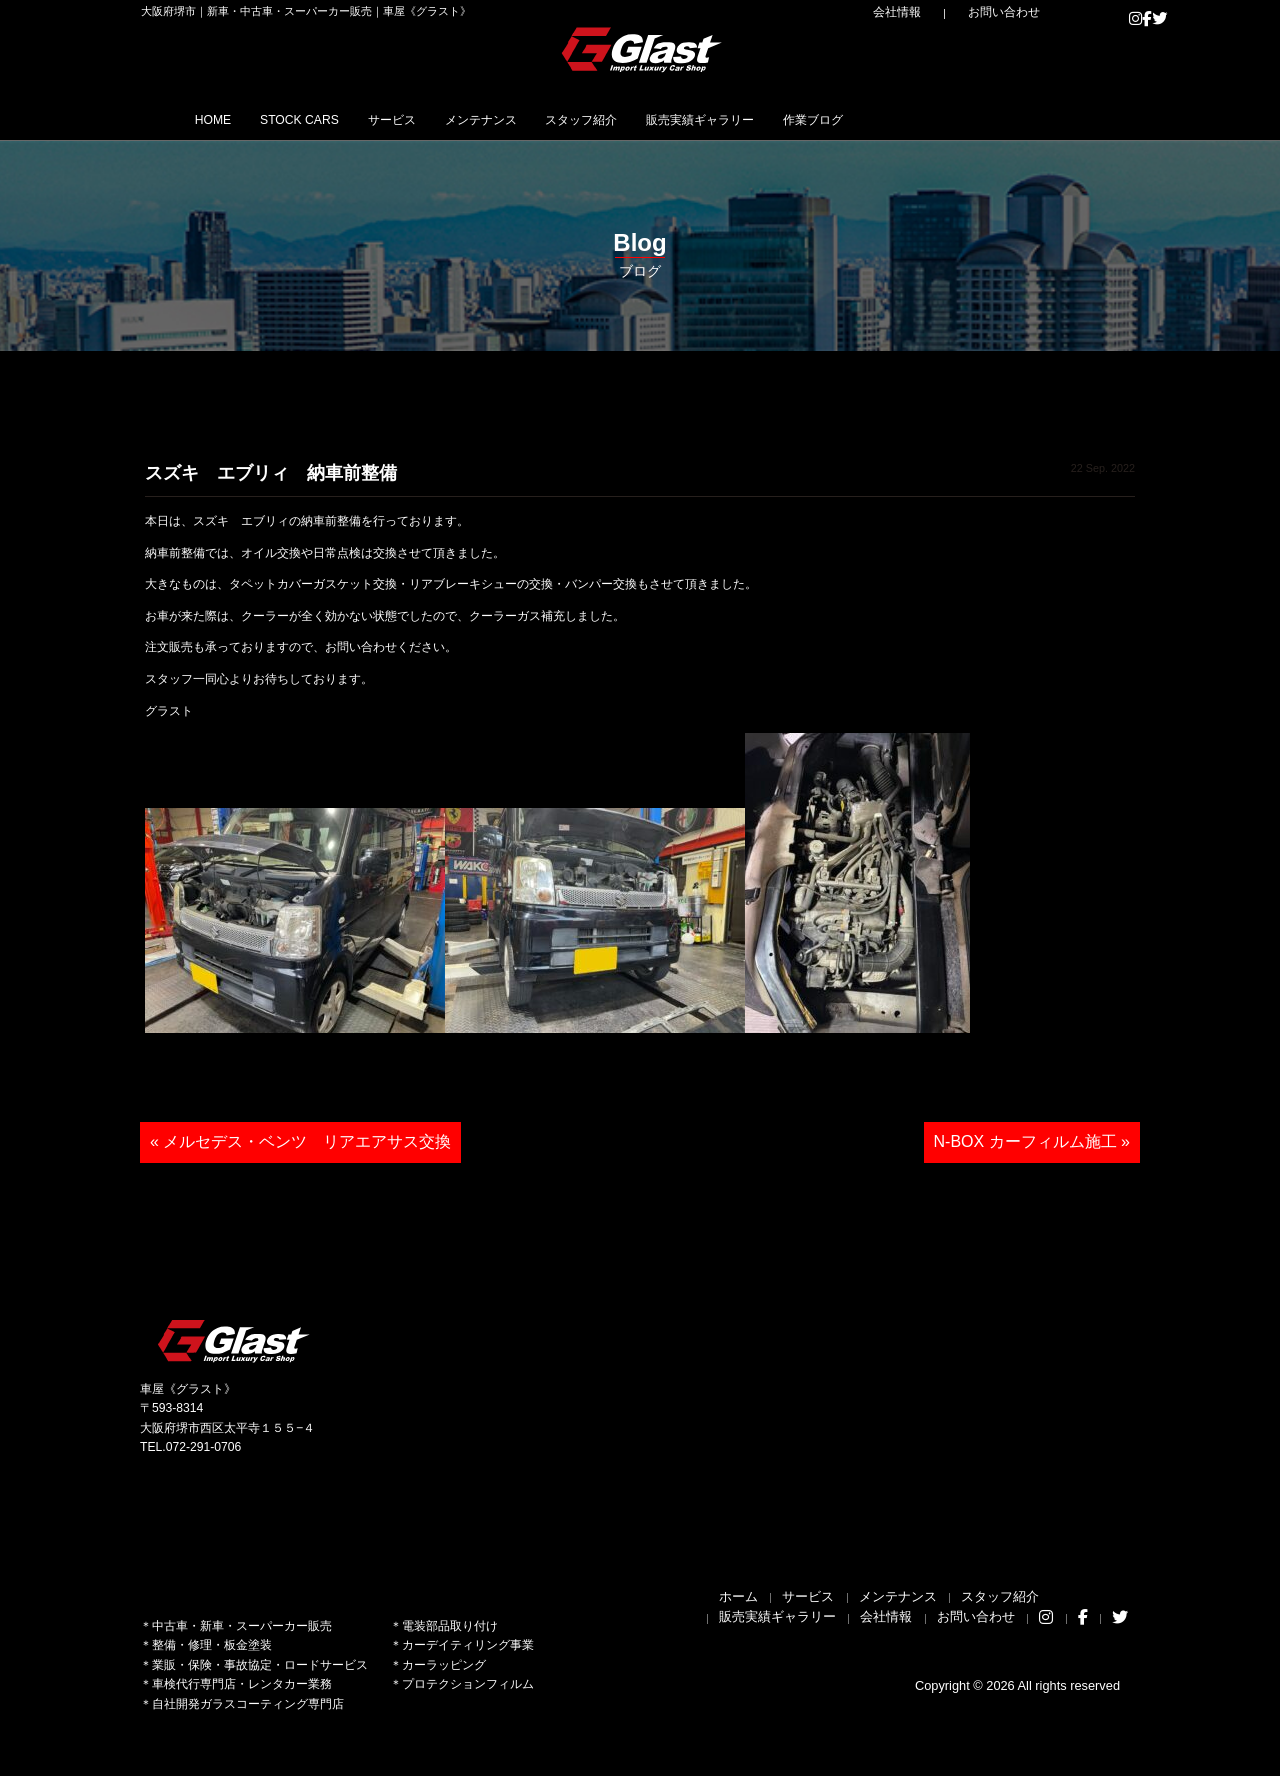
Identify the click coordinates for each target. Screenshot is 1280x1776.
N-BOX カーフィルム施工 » (1032, 1141)
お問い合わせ (1020, 12)
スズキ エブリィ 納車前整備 (271, 473)
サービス (457, 119)
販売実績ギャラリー (850, 119)
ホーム (738, 1596)
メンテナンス (572, 119)
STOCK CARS (337, 119)
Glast (235, 1340)
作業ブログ (992, 119)
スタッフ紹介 (700, 119)
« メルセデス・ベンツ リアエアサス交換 (300, 1141)
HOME (224, 119)
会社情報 (941, 12)
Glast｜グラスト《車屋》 (643, 49)
